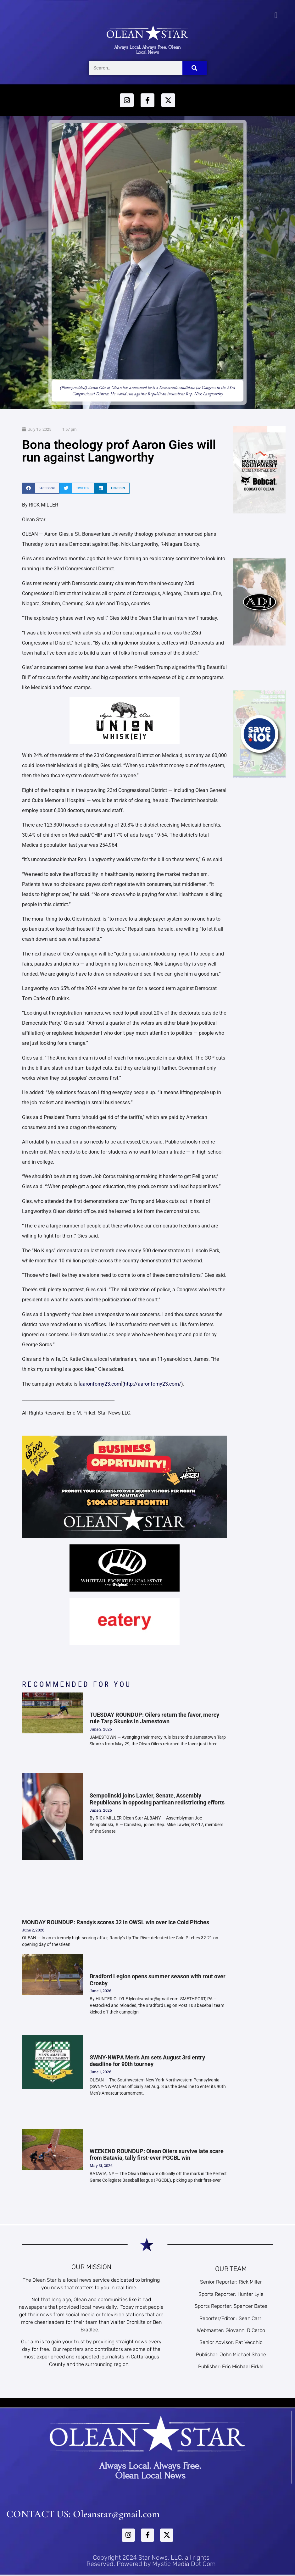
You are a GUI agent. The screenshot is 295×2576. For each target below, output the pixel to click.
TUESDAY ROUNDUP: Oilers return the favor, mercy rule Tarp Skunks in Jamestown (154, 1718)
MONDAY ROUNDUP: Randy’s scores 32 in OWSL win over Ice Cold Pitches (115, 1922)
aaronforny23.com (100, 1384)
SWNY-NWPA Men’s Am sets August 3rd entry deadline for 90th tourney (147, 2061)
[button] (275, 15)
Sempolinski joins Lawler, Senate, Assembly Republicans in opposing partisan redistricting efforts (157, 1799)
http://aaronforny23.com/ (152, 1384)
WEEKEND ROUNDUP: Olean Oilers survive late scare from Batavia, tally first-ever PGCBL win (157, 2154)
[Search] (194, 68)
